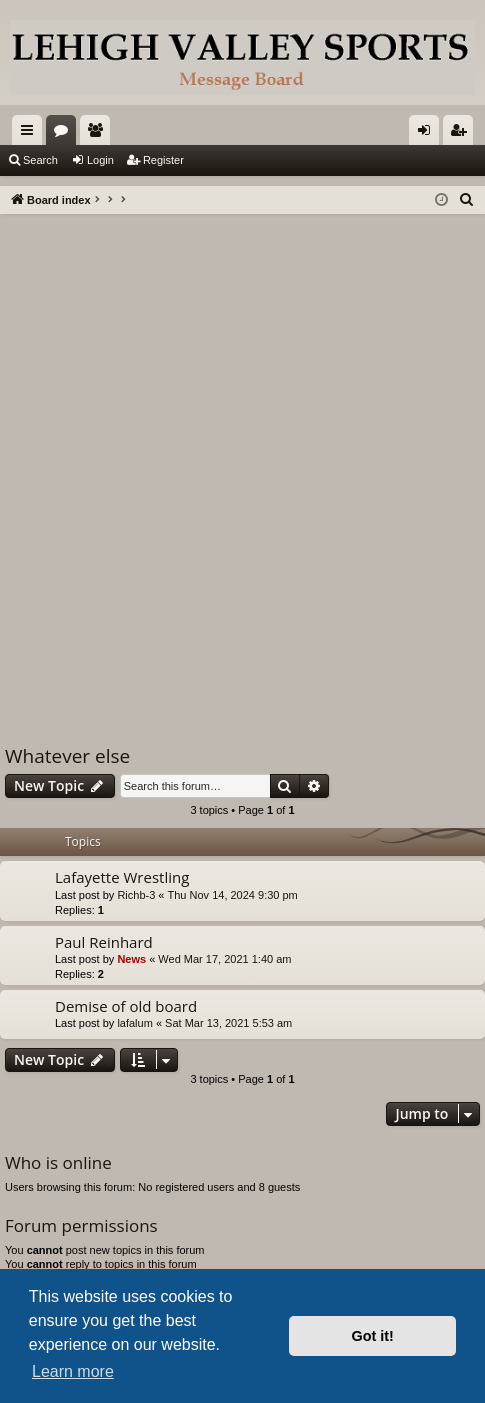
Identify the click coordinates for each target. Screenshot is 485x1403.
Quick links (31, 134)
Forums (65, 134)
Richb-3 (136, 895)
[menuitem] (467, 200)
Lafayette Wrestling (122, 877)
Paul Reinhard (104, 942)
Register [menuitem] (462, 134)
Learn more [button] (73, 1371)
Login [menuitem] (428, 134)
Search (40, 160)
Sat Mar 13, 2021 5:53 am (228, 1023)
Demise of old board (126, 1006)
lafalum (134, 1023)
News (131, 959)
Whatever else (67, 756)
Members (99, 134)
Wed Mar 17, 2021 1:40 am (224, 959)
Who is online (58, 1162)
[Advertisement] (242, 466)
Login (100, 160)
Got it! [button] (373, 1336)
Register (163, 160)
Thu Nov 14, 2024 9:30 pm (233, 895)
